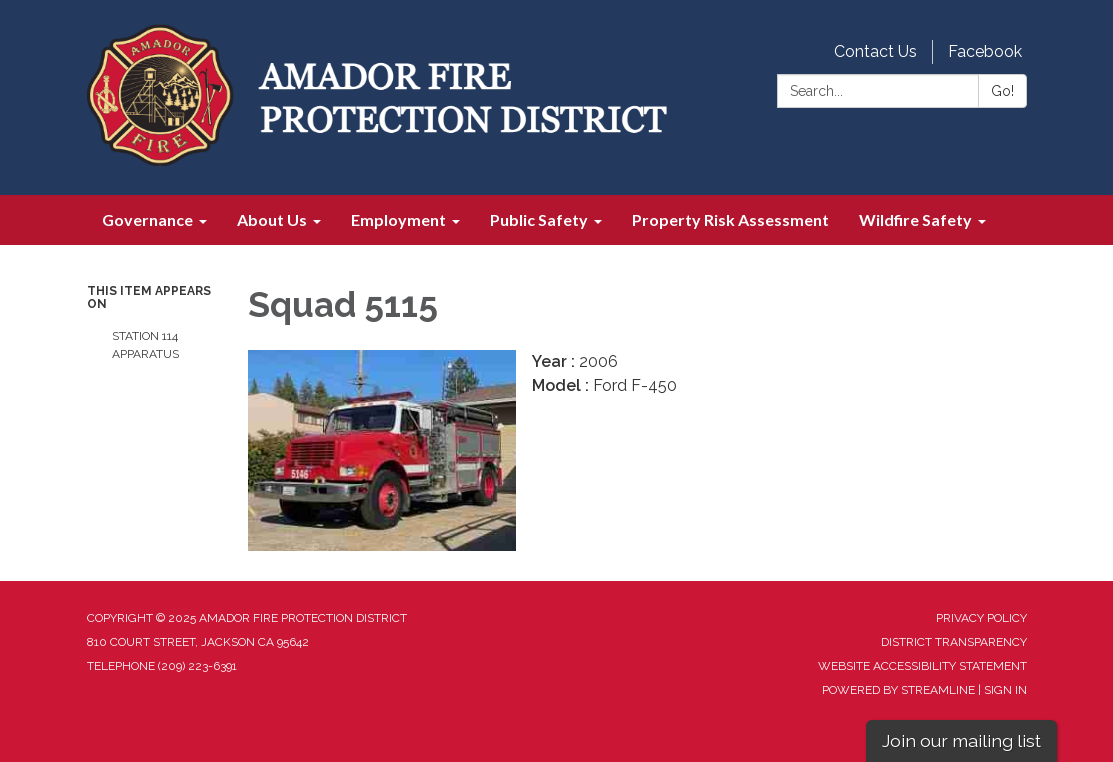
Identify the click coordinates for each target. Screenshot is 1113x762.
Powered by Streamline (898, 690)
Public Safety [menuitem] (539, 219)
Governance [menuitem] (147, 219)
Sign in (1005, 690)
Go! (1002, 91)
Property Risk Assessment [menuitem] (730, 219)
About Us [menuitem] (272, 219)
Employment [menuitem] (398, 219)
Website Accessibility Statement (922, 666)
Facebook (985, 51)
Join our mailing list (961, 740)
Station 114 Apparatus (145, 345)
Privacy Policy (981, 618)
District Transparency (954, 642)
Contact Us (875, 51)
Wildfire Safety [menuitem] (915, 219)
